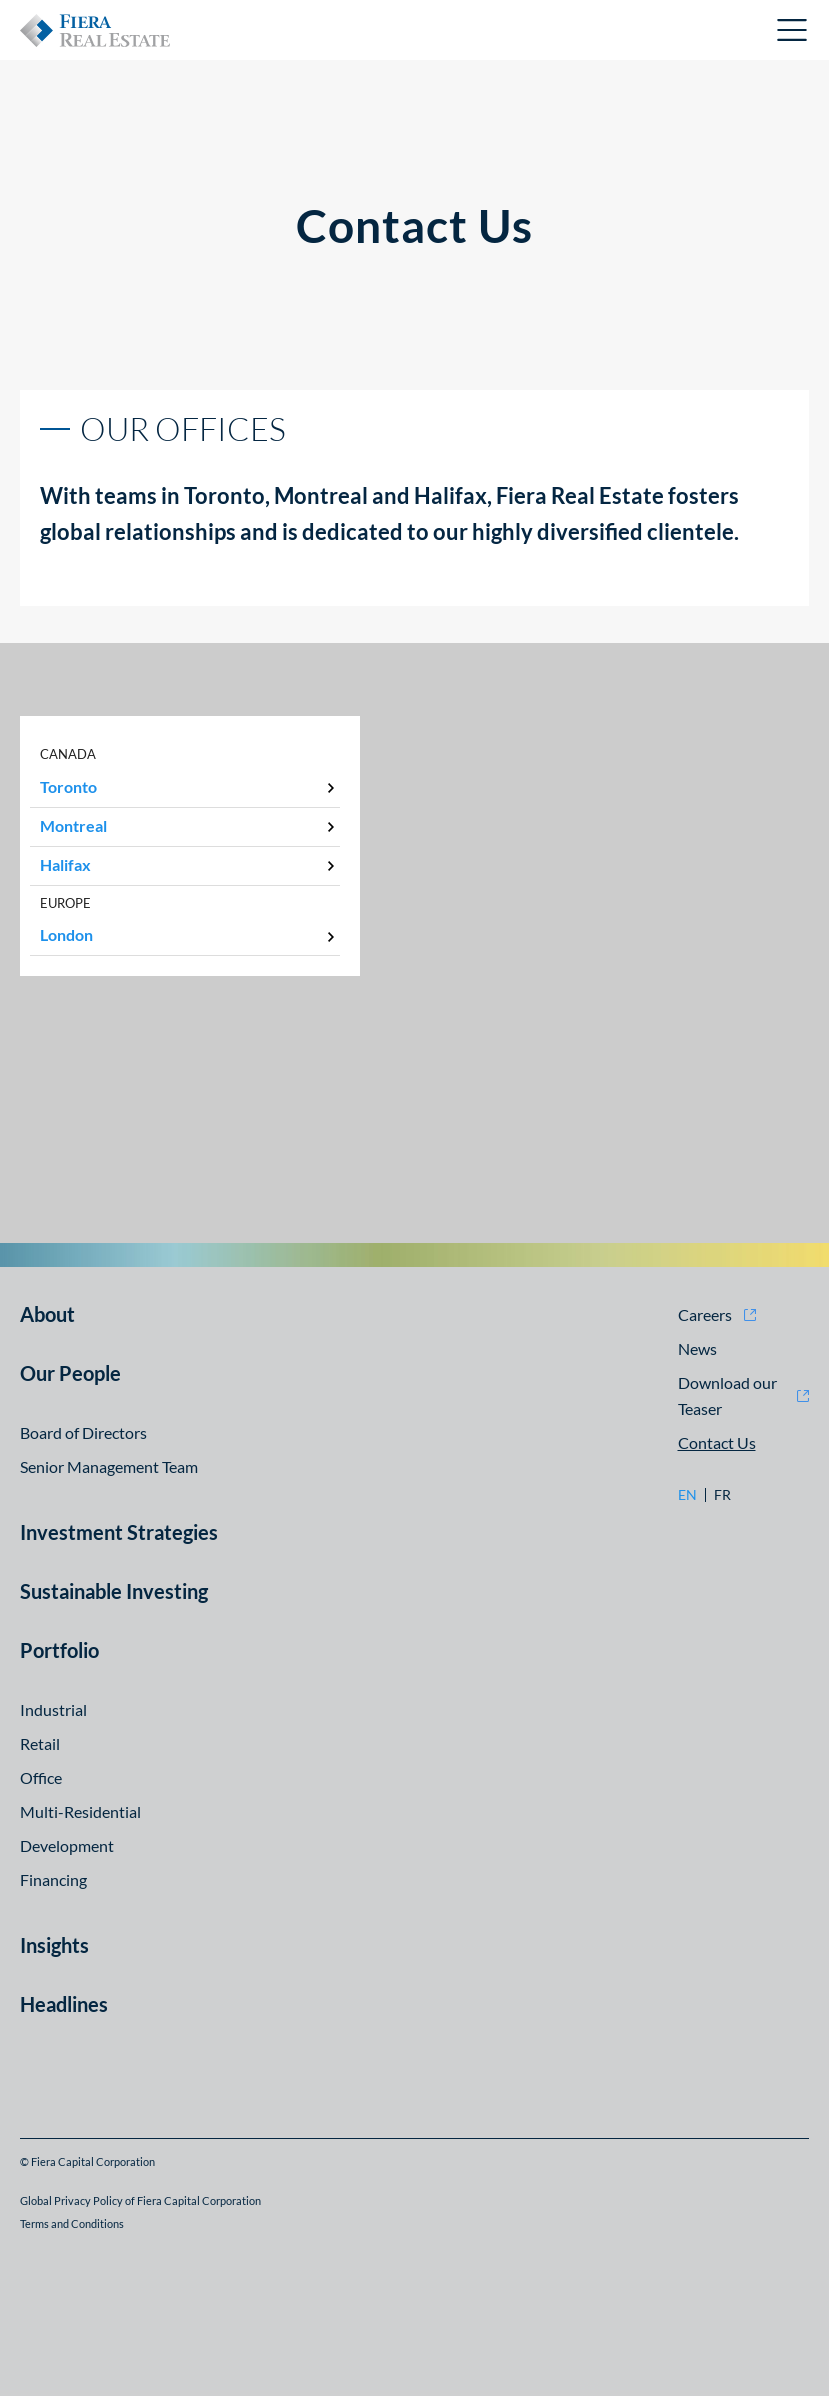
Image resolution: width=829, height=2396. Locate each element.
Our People (70, 1373)
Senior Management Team (109, 1466)
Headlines (64, 2004)
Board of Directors (83, 1432)
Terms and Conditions (72, 2223)
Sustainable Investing (114, 1591)
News (697, 1348)
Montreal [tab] (73, 825)
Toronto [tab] (68, 786)
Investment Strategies (119, 1532)
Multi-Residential (80, 1811)
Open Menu (793, 30)
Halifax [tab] (65, 864)
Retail (40, 1743)
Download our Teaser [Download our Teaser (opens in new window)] (727, 1395)
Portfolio (59, 1650)
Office (41, 1777)
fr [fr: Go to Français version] (722, 1495)
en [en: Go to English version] (687, 1495)
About (47, 1314)
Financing (53, 1879)
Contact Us (717, 1442)
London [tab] (66, 934)
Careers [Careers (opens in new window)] (705, 1314)
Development (67, 1845)
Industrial (53, 1709)
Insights (54, 1945)
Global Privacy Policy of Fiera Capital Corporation (140, 2200)
